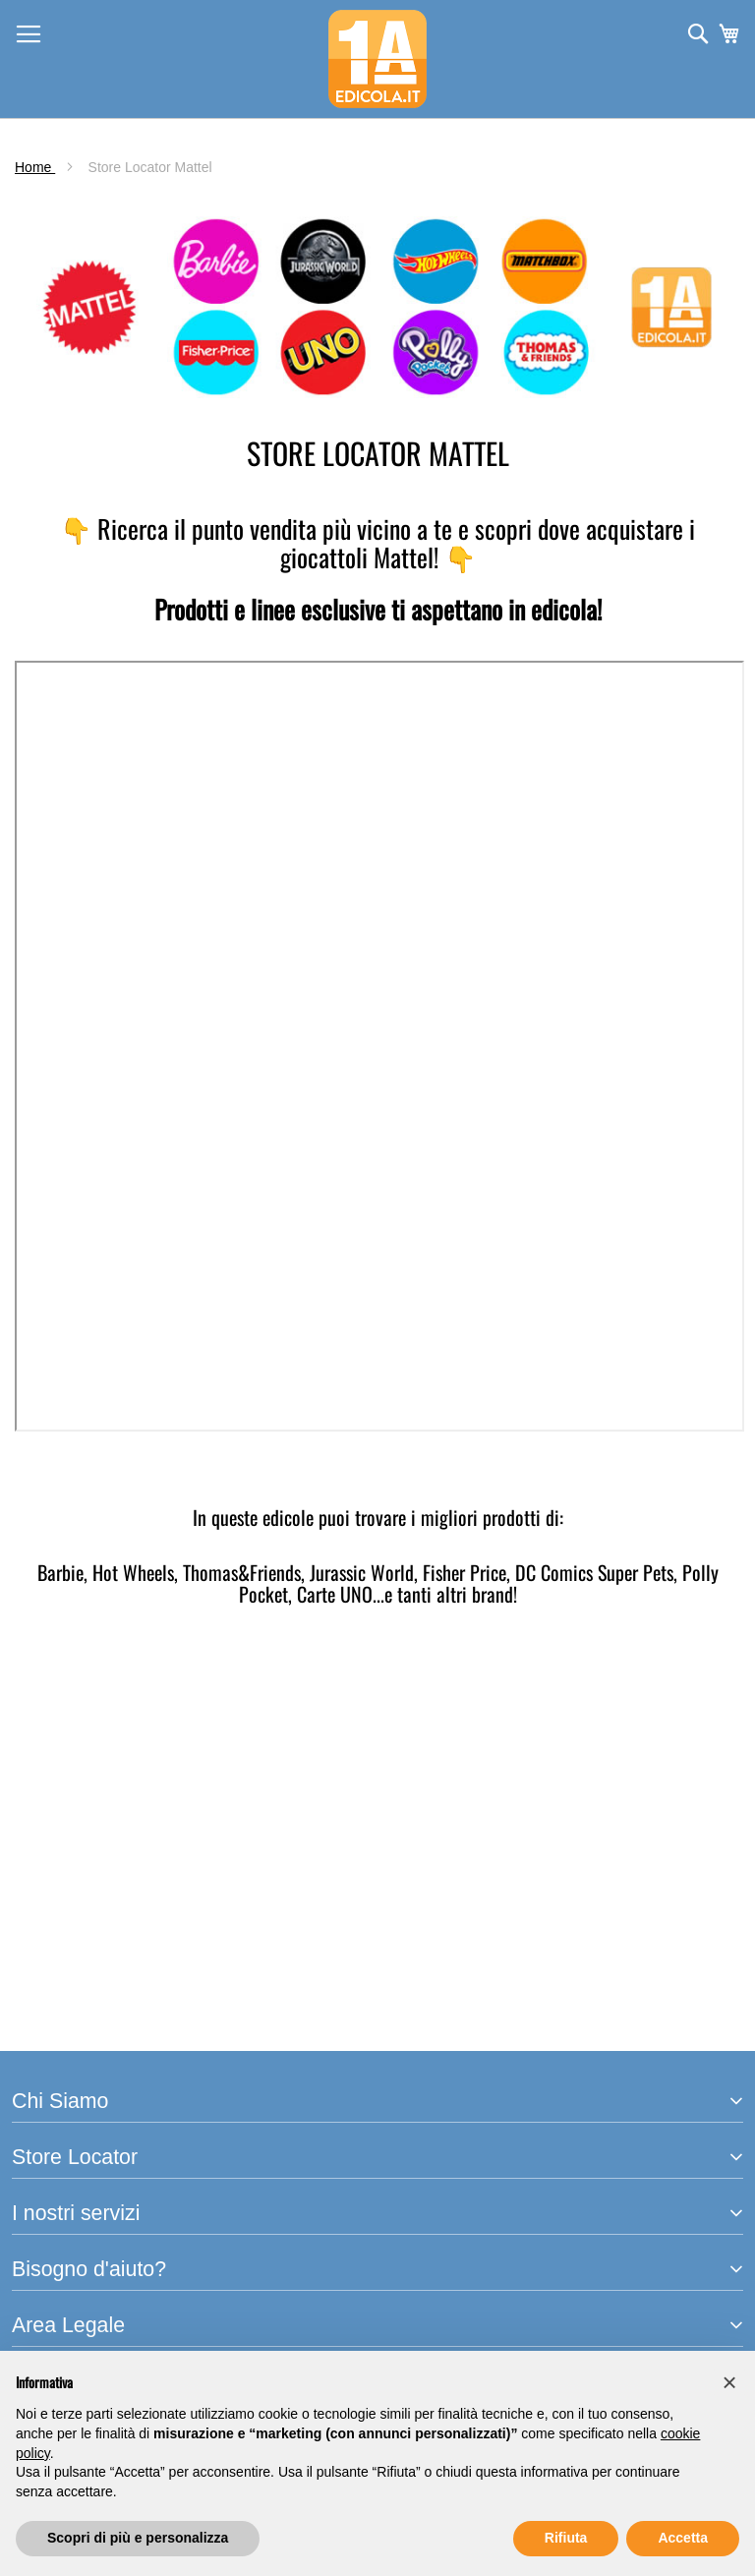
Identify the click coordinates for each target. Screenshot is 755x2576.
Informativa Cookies (81, 2297)
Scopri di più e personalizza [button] (137, 2538)
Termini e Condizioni (82, 2252)
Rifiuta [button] (566, 2538)
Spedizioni (48, 2173)
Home (35, 167)
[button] (729, 2382)
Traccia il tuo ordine (80, 2150)
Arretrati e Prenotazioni (92, 1982)
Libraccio (43, 2028)
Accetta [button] (683, 2538)
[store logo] (377, 59)
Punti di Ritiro (58, 2005)
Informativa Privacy (78, 2274)
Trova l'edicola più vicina (97, 1904)
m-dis (31, 1826)
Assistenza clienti (72, 2129)
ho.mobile (46, 2050)
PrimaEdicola (58, 1803)
